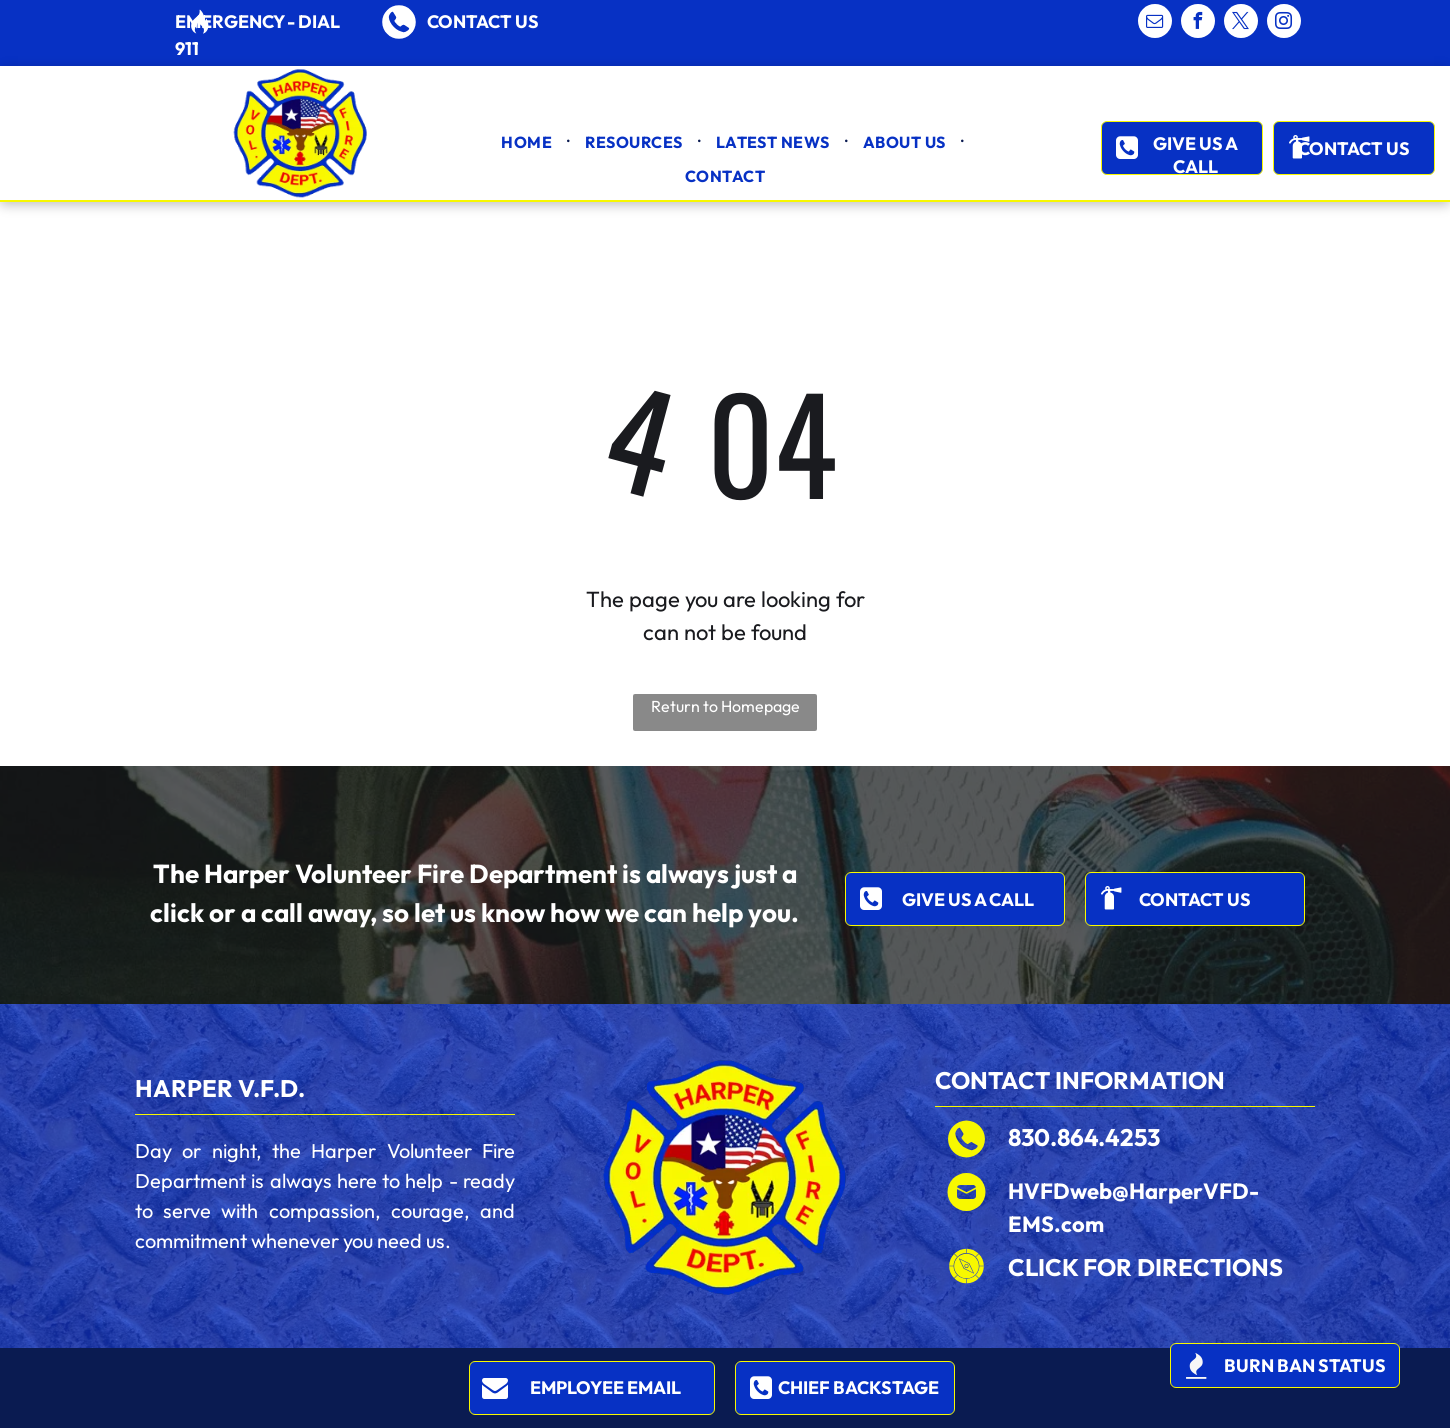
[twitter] (1241, 23)
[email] (1155, 23)
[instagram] (1284, 23)
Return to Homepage (725, 706)
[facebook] (1198, 23)
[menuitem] (528, 142)
